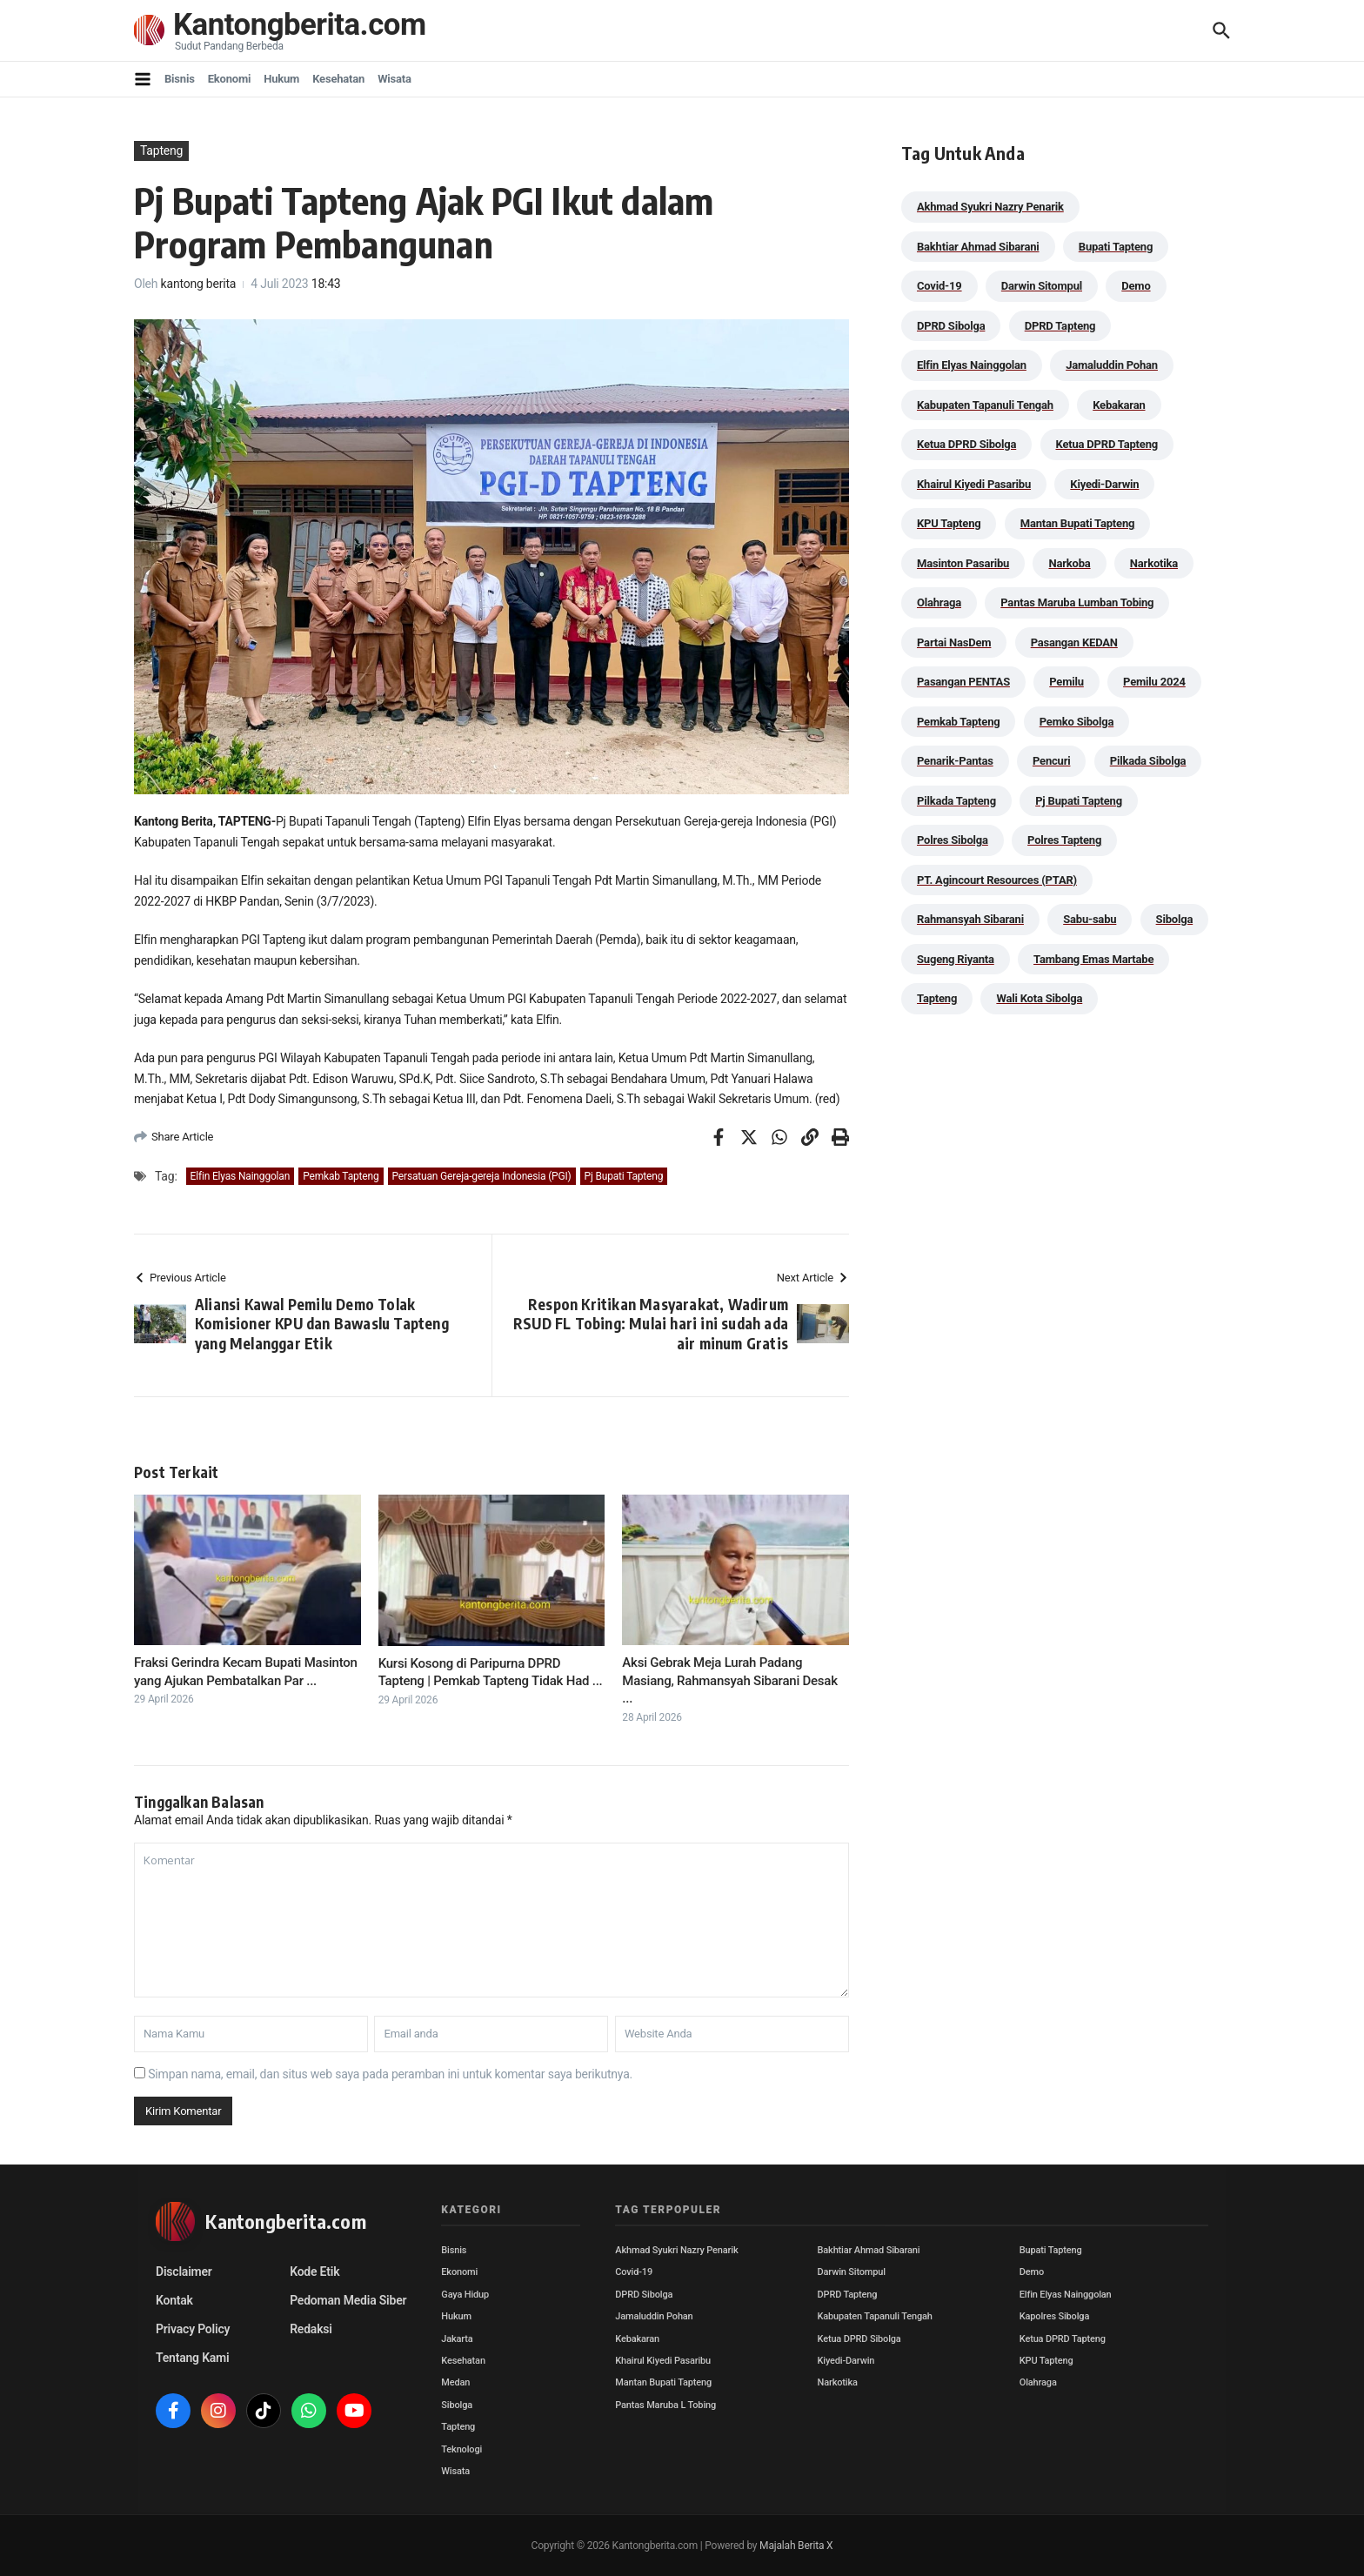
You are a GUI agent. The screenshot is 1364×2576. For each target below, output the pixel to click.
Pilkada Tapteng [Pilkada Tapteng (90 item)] (956, 800)
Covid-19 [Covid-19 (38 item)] (939, 285)
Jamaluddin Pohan (653, 2316)
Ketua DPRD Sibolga (859, 2339)
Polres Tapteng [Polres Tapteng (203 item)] (1064, 839)
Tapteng (161, 150)
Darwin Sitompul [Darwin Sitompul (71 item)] (1041, 285)
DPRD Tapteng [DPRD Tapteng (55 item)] (1060, 325)
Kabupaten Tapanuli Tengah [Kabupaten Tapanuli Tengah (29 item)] (985, 404)
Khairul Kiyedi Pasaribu (663, 2360)
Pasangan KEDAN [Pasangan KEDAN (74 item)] (1074, 642)
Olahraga (1038, 2382)
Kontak (174, 2300)
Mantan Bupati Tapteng (663, 2382)
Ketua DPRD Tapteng (1063, 2339)
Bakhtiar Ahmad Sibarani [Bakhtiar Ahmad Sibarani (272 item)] (978, 246)
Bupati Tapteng (1051, 2250)
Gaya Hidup (465, 2294)
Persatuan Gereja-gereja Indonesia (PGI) (482, 1176)
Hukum (281, 78)
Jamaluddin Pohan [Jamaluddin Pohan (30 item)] (1112, 364)
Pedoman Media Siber (348, 2300)
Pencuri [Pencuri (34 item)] (1052, 760)
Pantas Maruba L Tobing (665, 2405)
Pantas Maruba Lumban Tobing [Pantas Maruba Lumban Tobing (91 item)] (1076, 602)
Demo (1032, 2272)
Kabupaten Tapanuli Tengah (875, 2316)
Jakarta (456, 2339)
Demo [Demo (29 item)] (1135, 285)
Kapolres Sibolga (1054, 2316)
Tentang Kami (192, 2358)
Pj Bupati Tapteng (624, 1176)
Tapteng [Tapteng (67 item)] (937, 998)
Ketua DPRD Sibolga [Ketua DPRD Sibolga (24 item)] (966, 444)
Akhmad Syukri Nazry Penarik (676, 2250)
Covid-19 (633, 2272)
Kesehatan (338, 78)
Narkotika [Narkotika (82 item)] (1154, 563)
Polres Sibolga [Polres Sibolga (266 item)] (952, 839)
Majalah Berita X (795, 2545)
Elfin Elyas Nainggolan (241, 1176)
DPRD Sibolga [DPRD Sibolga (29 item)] (951, 325)
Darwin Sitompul (852, 2272)
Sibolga (456, 2405)
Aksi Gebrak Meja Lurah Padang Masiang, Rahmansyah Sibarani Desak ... (730, 1680)
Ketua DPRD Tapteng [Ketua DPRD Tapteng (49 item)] (1107, 444)
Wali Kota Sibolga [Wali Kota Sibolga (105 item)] (1039, 998)
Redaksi (311, 2329)
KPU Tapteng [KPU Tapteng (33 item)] (948, 523)
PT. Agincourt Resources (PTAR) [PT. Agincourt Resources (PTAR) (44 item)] (997, 880)
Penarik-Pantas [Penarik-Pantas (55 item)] (955, 760)
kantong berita (199, 284)
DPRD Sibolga (643, 2294)
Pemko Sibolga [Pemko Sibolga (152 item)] (1076, 721)
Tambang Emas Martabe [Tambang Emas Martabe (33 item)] (1093, 959)
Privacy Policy (193, 2329)
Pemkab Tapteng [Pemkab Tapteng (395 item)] (958, 721)
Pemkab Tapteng (340, 1176)
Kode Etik (314, 2271)
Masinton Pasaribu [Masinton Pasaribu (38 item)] (963, 563)
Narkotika (838, 2382)
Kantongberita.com (300, 25)
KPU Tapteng (1046, 2360)
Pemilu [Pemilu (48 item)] (1066, 681)
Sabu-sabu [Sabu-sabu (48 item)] (1089, 919)
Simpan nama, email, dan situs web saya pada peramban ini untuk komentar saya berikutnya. (390, 2074)
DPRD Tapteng (848, 2294)
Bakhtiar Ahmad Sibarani (869, 2250)
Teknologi (461, 2449)
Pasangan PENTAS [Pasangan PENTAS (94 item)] (963, 681)
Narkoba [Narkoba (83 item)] (1069, 563)
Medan (455, 2382)
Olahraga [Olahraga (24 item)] (939, 602)
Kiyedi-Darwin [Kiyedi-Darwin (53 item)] (1104, 484)
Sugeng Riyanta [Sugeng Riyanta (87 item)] (955, 959)
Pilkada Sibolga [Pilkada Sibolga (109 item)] (1148, 760)
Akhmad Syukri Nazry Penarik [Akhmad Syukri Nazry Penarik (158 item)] (990, 206)
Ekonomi (229, 78)
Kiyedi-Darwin (846, 2360)
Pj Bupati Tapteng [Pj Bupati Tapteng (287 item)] (1078, 800)
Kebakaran (637, 2339)
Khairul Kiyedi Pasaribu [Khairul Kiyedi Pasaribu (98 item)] (974, 484)
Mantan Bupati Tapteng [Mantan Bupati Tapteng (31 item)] (1077, 523)
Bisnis (179, 78)
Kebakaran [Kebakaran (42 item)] (1119, 404)
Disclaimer (184, 2271)
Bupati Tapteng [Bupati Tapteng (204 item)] (1116, 246)
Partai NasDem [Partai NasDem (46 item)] (954, 642)
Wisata (394, 78)
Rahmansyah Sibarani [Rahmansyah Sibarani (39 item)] (970, 919)
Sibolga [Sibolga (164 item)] (1175, 919)
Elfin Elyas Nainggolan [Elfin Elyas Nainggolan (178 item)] (971, 364)
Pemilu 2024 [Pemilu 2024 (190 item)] (1154, 681)
